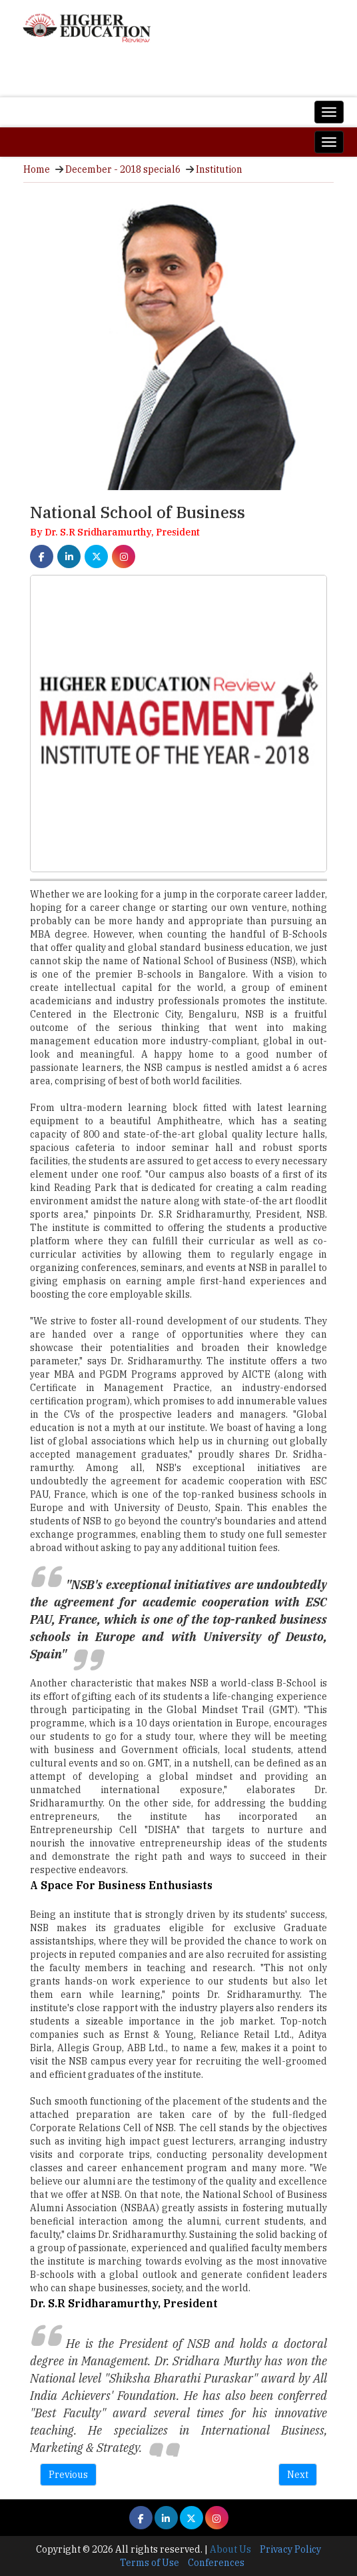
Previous (68, 2475)
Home (36, 169)
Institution (219, 169)
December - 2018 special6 (122, 169)
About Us (230, 2549)
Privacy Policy (290, 2549)
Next (297, 2475)
